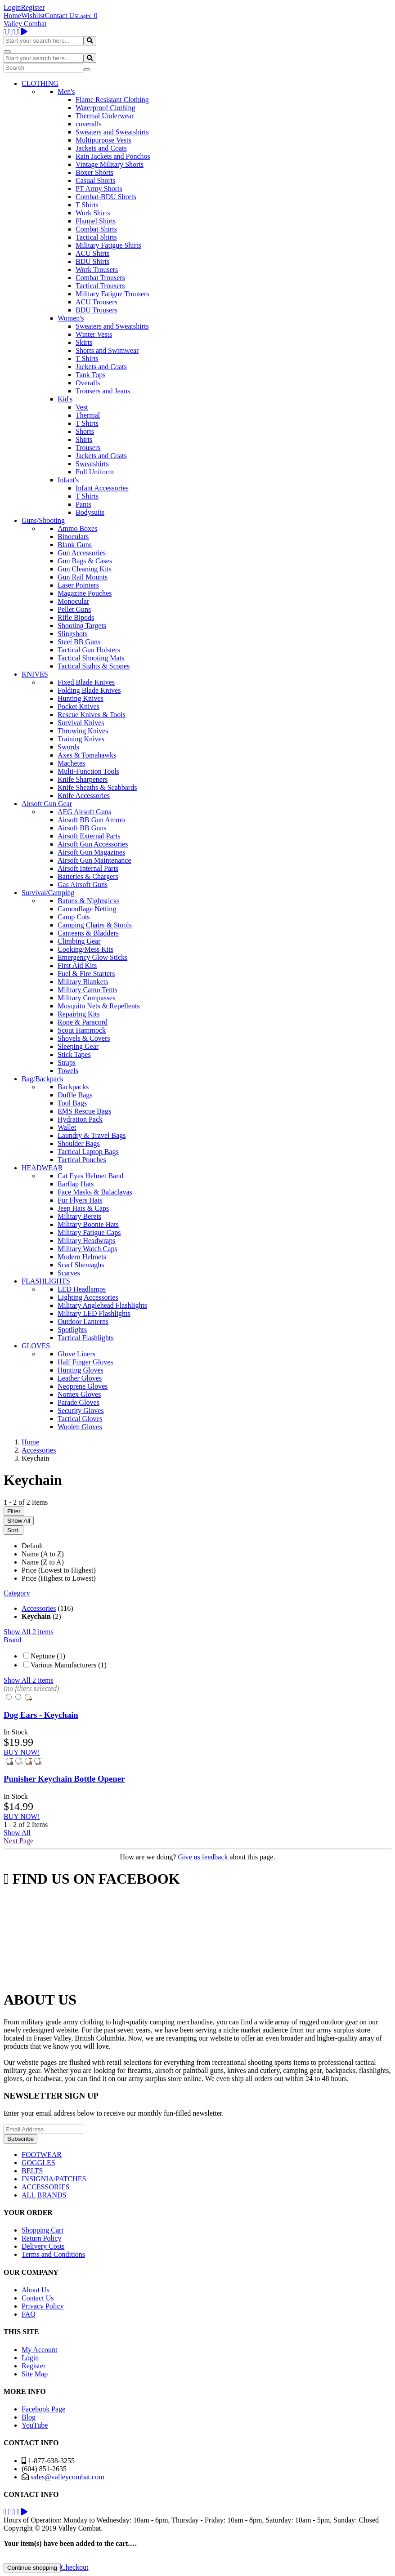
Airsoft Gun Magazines (91, 852)
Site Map (35, 2374)
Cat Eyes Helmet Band (90, 1176)
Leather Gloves (80, 1378)
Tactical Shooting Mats (91, 658)
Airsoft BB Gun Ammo (91, 820)
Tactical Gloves (80, 1418)
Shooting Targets (82, 625)
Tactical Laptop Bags (88, 1151)
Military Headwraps (86, 1240)
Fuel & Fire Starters (86, 973)
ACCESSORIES (46, 2187)
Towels (68, 1070)
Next (18, 1841)
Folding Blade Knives (89, 690)
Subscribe (20, 2138)
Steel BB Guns (79, 642)
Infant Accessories (102, 488)
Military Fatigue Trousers (112, 294)
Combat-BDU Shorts (106, 197)
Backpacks (73, 1087)
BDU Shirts (92, 261)
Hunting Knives (80, 698)
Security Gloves (81, 1410)
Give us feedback (203, 1857)
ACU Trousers (96, 302)
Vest (82, 407)
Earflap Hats (76, 1184)
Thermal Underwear (105, 116)
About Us (35, 2290)
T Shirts (87, 205)
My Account (40, 2349)
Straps (67, 1062)
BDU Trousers (96, 310)
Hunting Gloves (80, 1370)
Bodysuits (90, 512)
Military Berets (79, 1216)
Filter (14, 1511)
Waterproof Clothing (105, 107)
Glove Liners (76, 1354)
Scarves (69, 1273)
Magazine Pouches (85, 593)
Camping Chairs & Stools (95, 925)
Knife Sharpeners (83, 779)
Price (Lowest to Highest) (59, 1570)
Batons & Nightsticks (89, 901)
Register (33, 7)
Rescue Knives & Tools (92, 714)
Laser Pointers (78, 585)
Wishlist (33, 15)
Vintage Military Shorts (110, 164)
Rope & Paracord (83, 1022)
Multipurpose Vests (103, 140)
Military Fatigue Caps (89, 1232)
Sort (13, 1530)
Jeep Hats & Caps (83, 1208)
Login (12, 7)
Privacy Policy (43, 2306)
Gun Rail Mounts (83, 577)
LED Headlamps (82, 1289)
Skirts (84, 342)
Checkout (74, 2567)
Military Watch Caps (87, 1248)
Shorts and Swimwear (107, 350)
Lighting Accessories (88, 1297)
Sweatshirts (92, 464)
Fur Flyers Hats (80, 1200)
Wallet (67, 1127)
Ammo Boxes (77, 528)
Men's (66, 91)
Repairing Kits (79, 1014)
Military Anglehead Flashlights (102, 1305)
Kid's (65, 399)
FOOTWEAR (42, 2154)
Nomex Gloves (79, 1394)
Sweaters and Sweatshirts (112, 132)
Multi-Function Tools (88, 771)
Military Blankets (83, 981)
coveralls (89, 124)
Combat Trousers (100, 277)
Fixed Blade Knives (86, 682)
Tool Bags (72, 1103)
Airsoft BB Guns (82, 828)
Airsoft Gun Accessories (93, 844)
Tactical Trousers (100, 286)
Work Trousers (97, 269)
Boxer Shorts (94, 172)
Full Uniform (95, 472)
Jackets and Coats (101, 148)
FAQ (29, 2314)
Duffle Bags (75, 1095)
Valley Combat (25, 23)
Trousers (88, 447)
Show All (18, 1520)
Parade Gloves (78, 1402)
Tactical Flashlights (86, 1337)
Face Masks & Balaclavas (95, 1192)
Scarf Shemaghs (81, 1265)
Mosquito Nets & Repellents (99, 1006)
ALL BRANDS (44, 2195)
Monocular (73, 601)
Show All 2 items (29, 1632)
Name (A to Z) (43, 1554)
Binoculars (73, 536)
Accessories (39, 1608)
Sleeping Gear (78, 1046)
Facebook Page (43, 2409)
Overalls (88, 383)
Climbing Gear (79, 941)
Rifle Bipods (76, 617)
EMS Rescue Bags (84, 1111)
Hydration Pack (80, 1119)
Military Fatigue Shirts (108, 245)
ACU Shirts (92, 253)
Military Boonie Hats (88, 1224)
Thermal (88, 415)
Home (12, 15)
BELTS (32, 2171)
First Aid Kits (77, 965)
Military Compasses (86, 998)
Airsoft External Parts (89, 836)
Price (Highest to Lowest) (59, 1578)
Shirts (84, 439)
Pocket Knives (78, 706)
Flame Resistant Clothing (112, 99)
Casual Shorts (95, 180)
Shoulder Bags (79, 1143)
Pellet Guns (74, 609)
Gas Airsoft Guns (83, 884)
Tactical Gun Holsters (89, 650)
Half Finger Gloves (85, 1362)
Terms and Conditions (53, 2254)
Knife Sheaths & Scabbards (97, 787)
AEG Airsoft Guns (84, 812)
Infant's (68, 480)
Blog (29, 2417)
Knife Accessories (84, 795)
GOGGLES (38, 2162)
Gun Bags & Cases (85, 561)
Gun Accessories (82, 553)
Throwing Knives (83, 731)
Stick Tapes (74, 1054)
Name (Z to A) (43, 1562)
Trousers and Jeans (103, 391)
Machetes (71, 763)
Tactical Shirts (96, 237)
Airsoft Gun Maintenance (94, 860)
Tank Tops (90, 375)
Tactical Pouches (82, 1159)
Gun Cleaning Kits (85, 569)
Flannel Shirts (96, 221)
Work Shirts (93, 213)
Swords (68, 747)
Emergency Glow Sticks (92, 957)
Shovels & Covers (84, 1038)
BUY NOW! (22, 1752)
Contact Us (61, 15)
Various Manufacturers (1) (69, 1665)
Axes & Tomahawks (87, 755)
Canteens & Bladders (88, 933)
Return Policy (41, 2238)
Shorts (85, 431)
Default (32, 1546)
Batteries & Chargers (88, 876)
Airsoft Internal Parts (88, 868)
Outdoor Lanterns (83, 1321)
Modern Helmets (82, 1257)
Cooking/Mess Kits (85, 949)
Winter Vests (94, 334)
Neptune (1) (48, 1656)
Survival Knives (81, 722)
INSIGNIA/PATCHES (54, 2179)
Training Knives (81, 739)
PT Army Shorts (99, 188)
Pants (83, 504)
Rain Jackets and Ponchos (113, 156)
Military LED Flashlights (94, 1313)
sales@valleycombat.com (67, 2477)
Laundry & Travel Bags (92, 1135)
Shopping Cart (42, 2230)
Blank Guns (75, 544)
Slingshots (73, 633)
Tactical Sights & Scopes (94, 666)
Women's (71, 318)
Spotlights (72, 1329)
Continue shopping (32, 2567)
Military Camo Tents (87, 990)
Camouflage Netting (87, 909)
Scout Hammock (82, 1030)
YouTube (35, 2425)
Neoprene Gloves (83, 1386)
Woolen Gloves (80, 1427)
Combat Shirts (96, 229)
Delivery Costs (43, 2246)
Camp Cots (74, 917)
